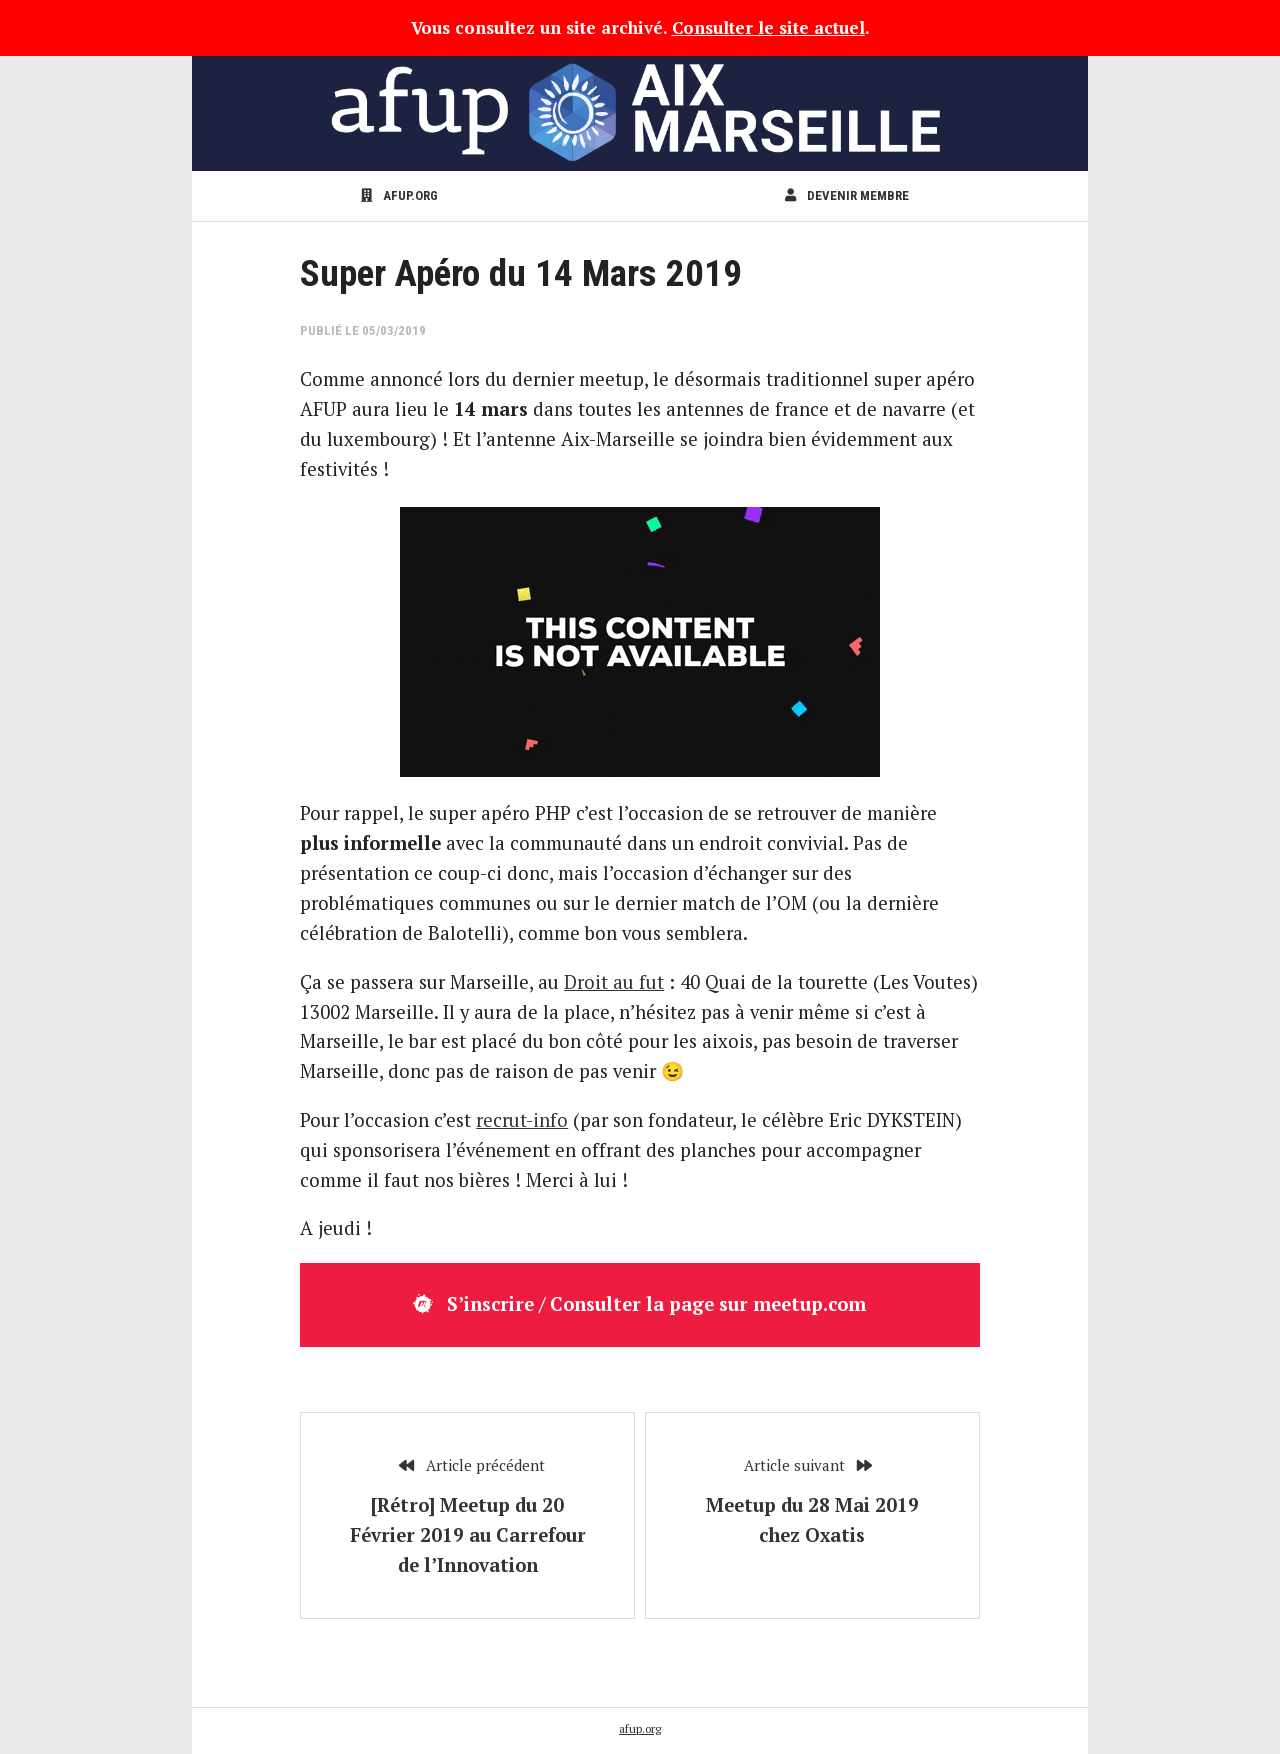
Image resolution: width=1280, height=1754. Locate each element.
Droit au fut (614, 982)
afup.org (399, 195)
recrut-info (522, 1120)
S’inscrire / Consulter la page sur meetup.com (639, 1304)
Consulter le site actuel (768, 27)
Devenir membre (847, 195)
